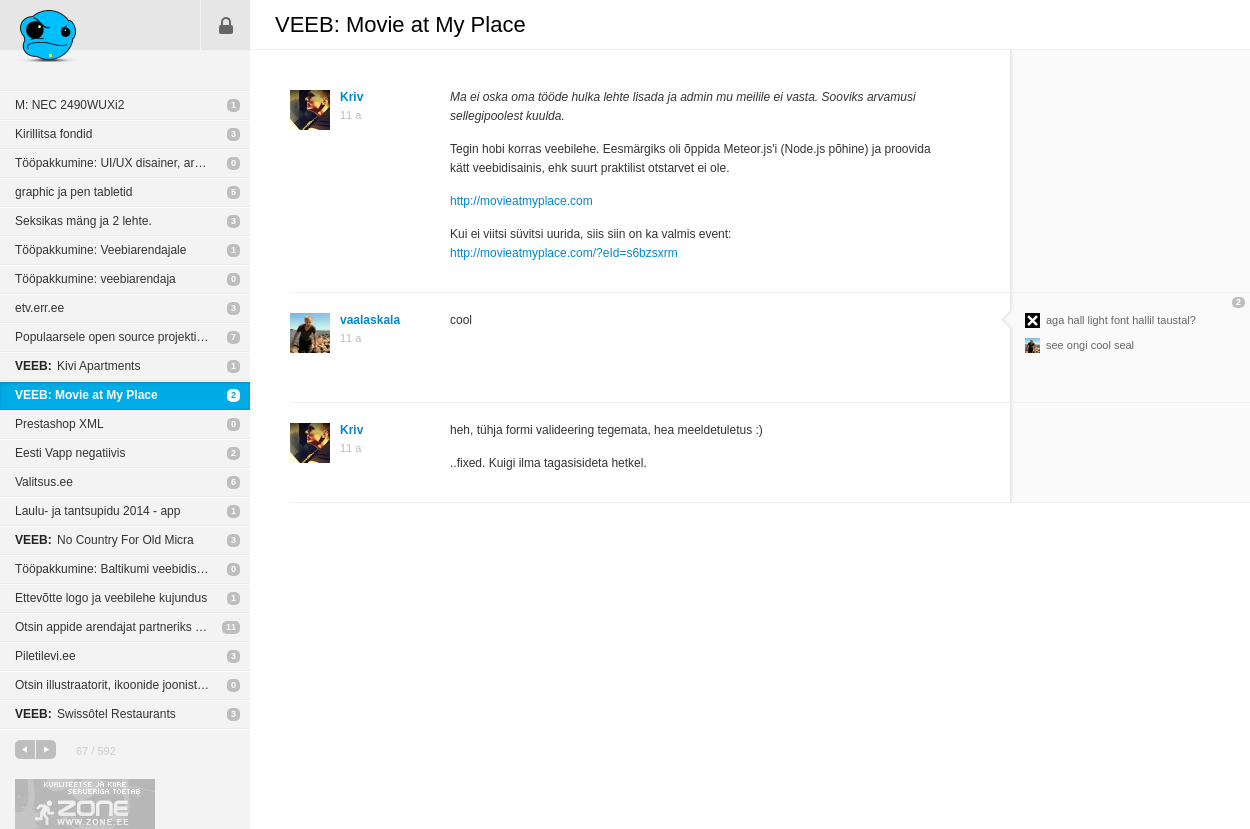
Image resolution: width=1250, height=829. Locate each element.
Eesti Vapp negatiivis (70, 453)
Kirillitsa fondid (53, 134)
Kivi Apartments (77, 366)
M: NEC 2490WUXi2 (69, 105)
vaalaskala (370, 320)
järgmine (46, 749)
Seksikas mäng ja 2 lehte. (83, 221)
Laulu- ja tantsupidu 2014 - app (97, 511)
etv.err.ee (39, 308)
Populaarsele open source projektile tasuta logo (132, 337)
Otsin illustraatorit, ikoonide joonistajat (115, 685)
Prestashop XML (59, 424)
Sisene (226, 25)
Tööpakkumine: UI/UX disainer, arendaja (122, 163)
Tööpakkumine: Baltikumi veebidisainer (119, 569)
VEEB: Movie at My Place (86, 395)
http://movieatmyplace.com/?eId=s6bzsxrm (564, 253)
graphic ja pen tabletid (73, 192)
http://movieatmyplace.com (521, 201)
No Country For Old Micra (104, 540)
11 (231, 627)
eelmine (25, 749)
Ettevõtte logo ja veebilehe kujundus (111, 598)
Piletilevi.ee (45, 656)
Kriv (351, 97)
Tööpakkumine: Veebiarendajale (100, 250)
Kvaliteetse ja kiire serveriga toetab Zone (85, 804)
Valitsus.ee (44, 482)
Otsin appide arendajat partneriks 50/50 (120, 627)
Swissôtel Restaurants (95, 714)
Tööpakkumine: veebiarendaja (95, 279)
